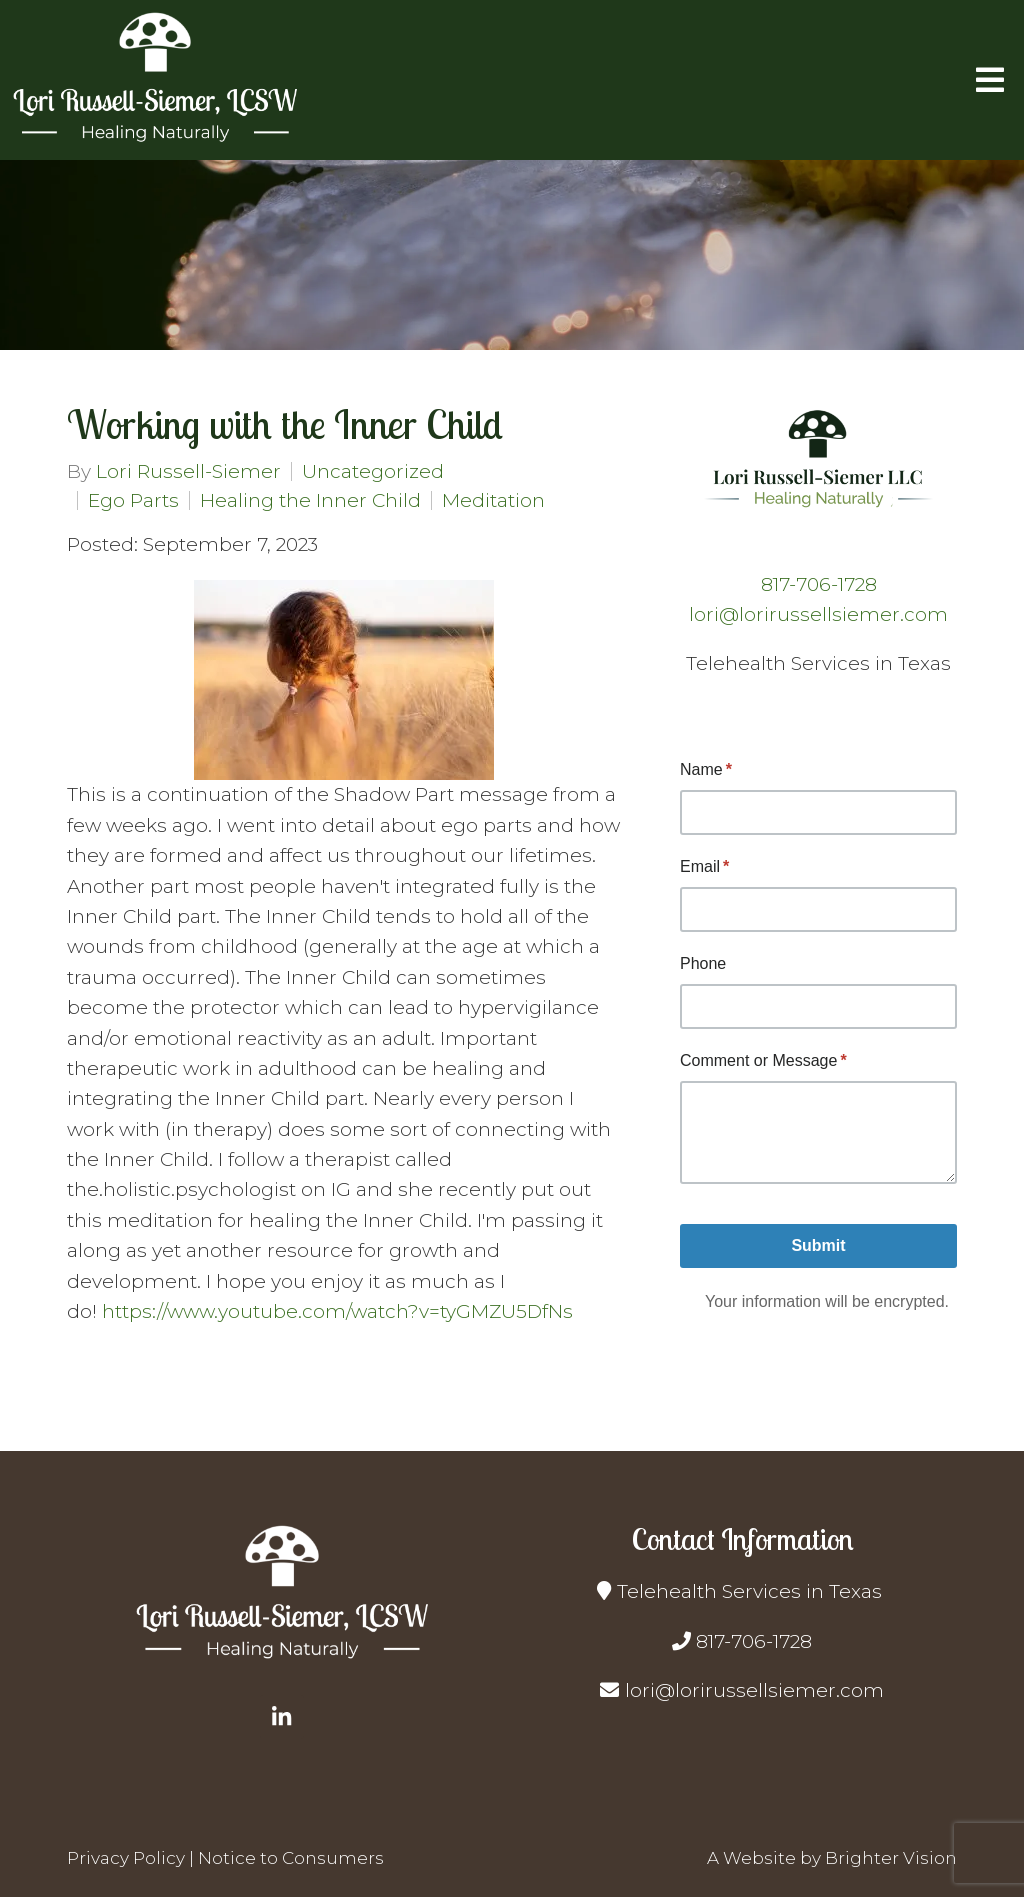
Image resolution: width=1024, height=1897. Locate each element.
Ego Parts (133, 500)
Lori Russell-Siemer (188, 471)
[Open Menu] (990, 80)
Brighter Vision (891, 1858)
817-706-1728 (819, 584)
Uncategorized (373, 471)
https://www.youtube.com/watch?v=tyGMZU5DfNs (337, 1311)
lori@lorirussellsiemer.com (818, 614)
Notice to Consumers (291, 1858)
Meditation (493, 500)
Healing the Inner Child (310, 500)
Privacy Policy (126, 1858)
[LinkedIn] (282, 1717)
